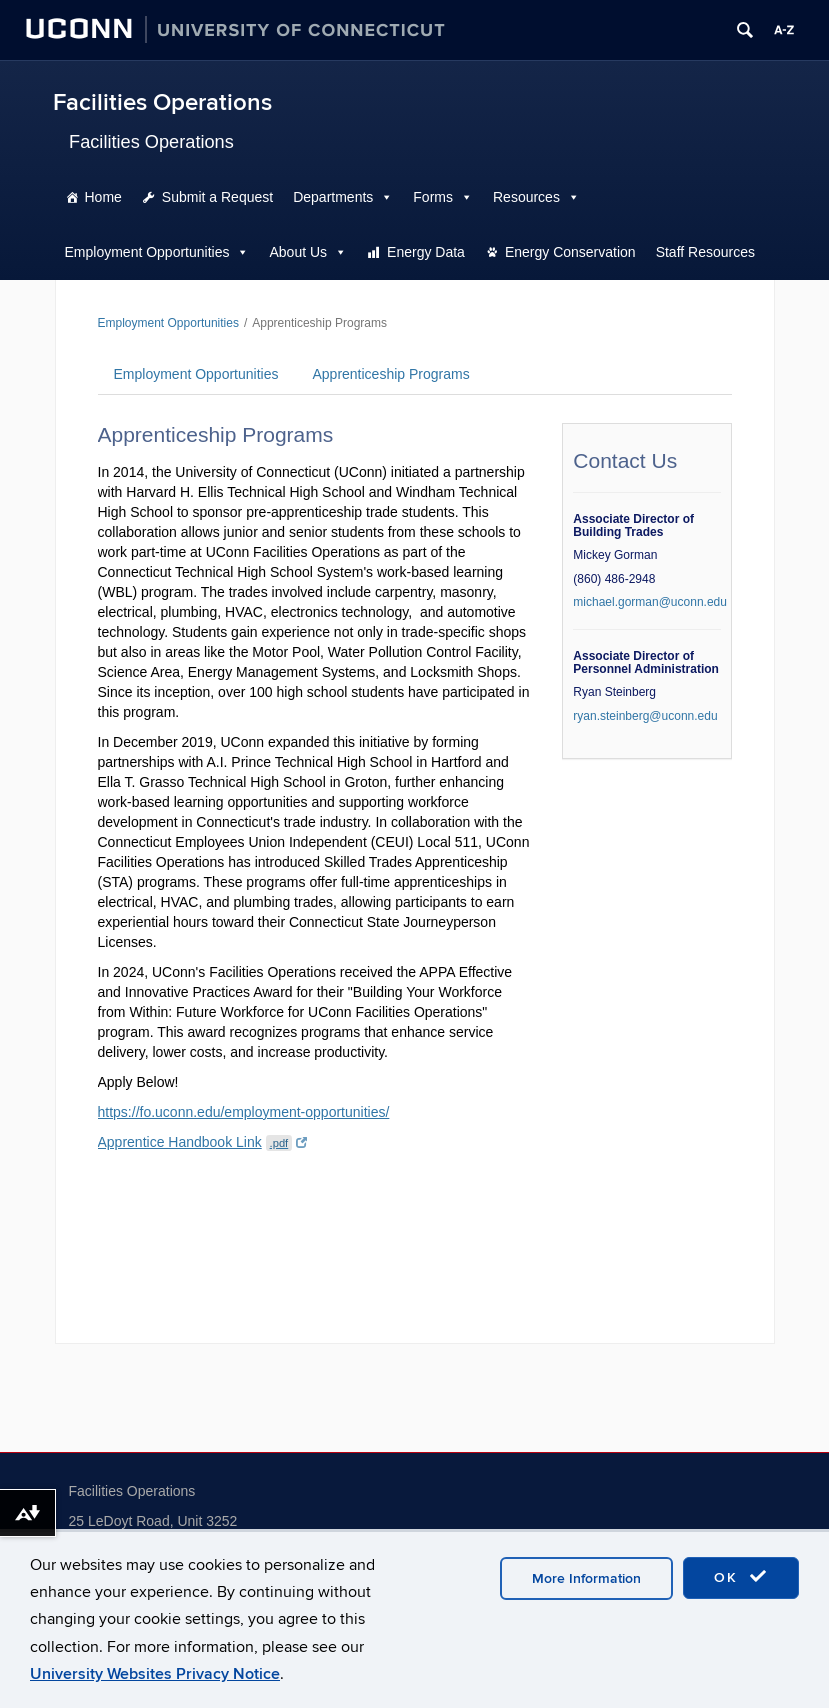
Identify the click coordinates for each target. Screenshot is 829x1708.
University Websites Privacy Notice (155, 1674)
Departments (333, 197)
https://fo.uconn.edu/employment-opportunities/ (244, 1112)
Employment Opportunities (147, 252)
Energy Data (426, 252)
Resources (526, 197)
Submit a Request (217, 197)
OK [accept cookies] (741, 1577)
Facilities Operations (162, 102)
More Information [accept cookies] (586, 1578)
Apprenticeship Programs (390, 374)
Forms (433, 197)
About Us (298, 252)
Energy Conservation (570, 252)
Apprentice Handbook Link (203, 1142)
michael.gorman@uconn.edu (650, 602)
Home (103, 197)
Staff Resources (705, 252)
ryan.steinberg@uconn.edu (645, 716)
